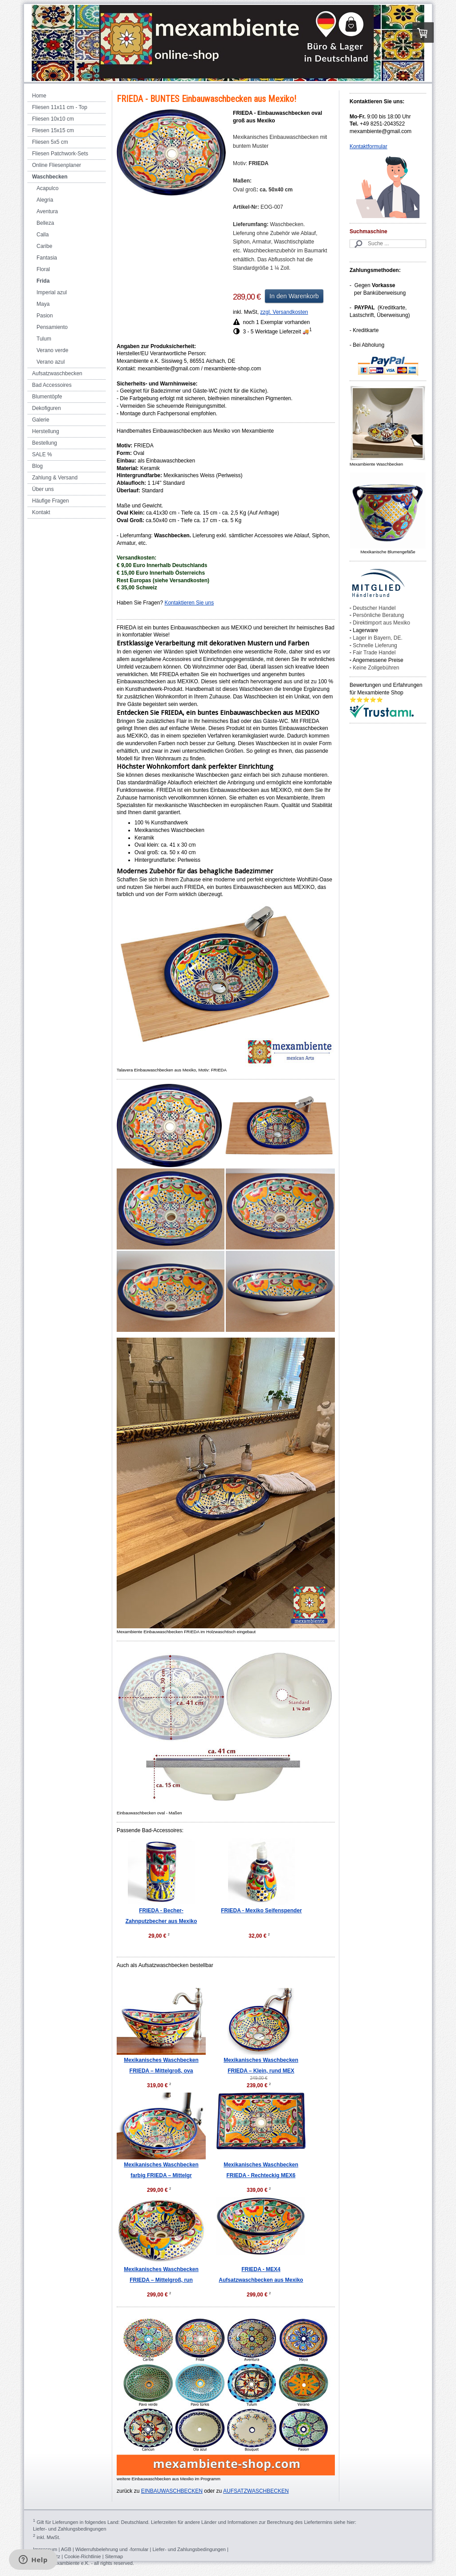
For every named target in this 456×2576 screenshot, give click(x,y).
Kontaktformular (368, 146)
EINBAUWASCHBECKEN (172, 2491)
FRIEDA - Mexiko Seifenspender (261, 1910)
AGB (66, 2549)
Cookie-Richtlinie (82, 2556)
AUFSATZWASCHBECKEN (256, 2491)
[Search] (388, 243)
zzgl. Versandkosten (284, 312)
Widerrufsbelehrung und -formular (111, 2549)
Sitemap (114, 2556)
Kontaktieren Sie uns (189, 603)
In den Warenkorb (294, 296)
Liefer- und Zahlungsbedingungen (69, 2528)
